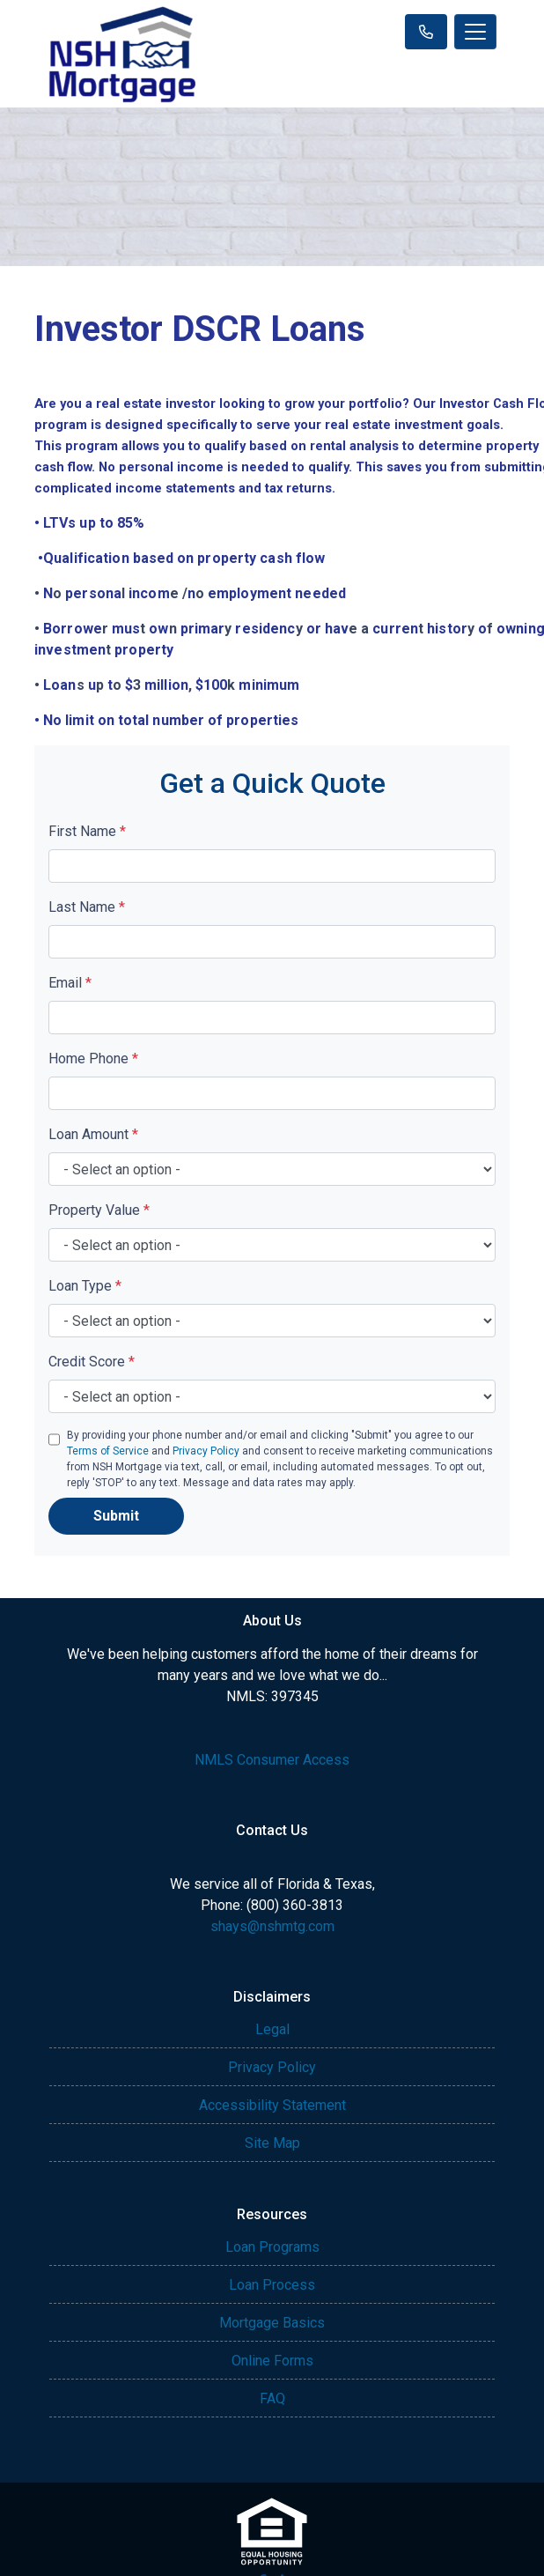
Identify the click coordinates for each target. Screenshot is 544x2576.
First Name (87, 831)
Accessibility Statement (272, 2105)
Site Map (272, 2143)
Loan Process (272, 2284)
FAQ (272, 2398)
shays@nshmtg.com (272, 1926)
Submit (116, 1515)
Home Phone (93, 1058)
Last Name (86, 907)
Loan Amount (93, 1134)
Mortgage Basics (272, 2322)
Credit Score (91, 1361)
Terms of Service (108, 1451)
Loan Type (84, 1285)
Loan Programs (272, 2247)
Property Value (99, 1210)
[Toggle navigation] (475, 31)
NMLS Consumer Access (272, 1759)
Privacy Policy (206, 1451)
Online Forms (272, 2360)
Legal (272, 2029)
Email (70, 982)
